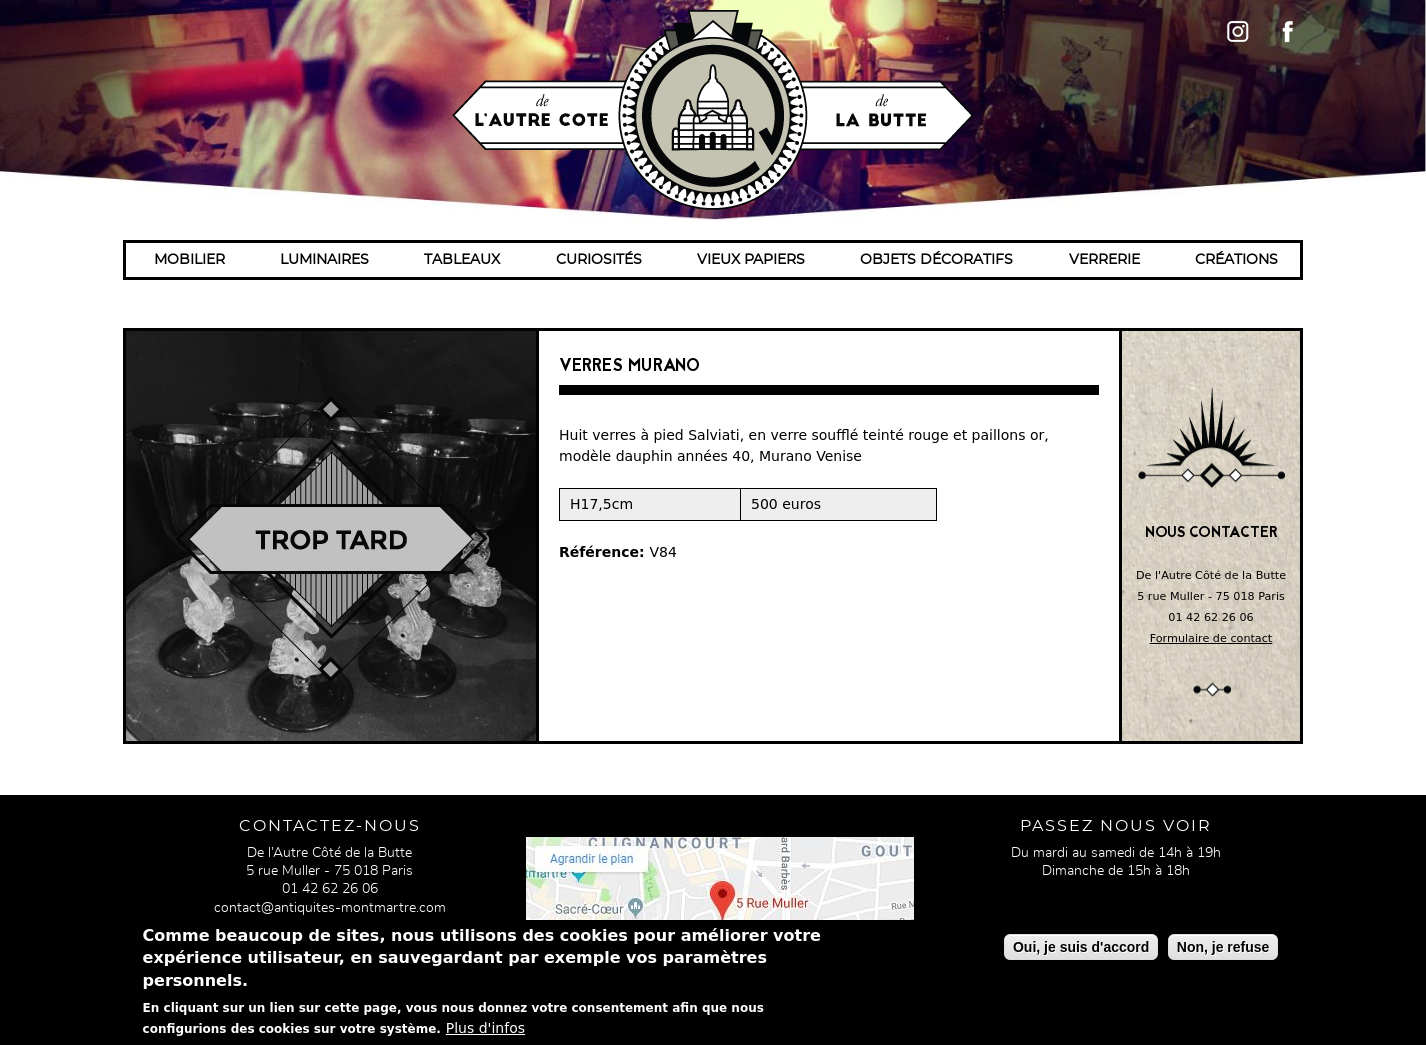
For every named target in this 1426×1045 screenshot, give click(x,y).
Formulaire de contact (1211, 638)
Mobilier (189, 260)
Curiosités (599, 260)
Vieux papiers (751, 260)
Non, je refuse (1223, 951)
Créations (1236, 260)
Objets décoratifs (936, 260)
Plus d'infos (485, 1032)
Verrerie (1104, 260)
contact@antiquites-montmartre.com (330, 908)
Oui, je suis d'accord (1081, 951)
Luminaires (324, 260)
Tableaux (462, 260)
